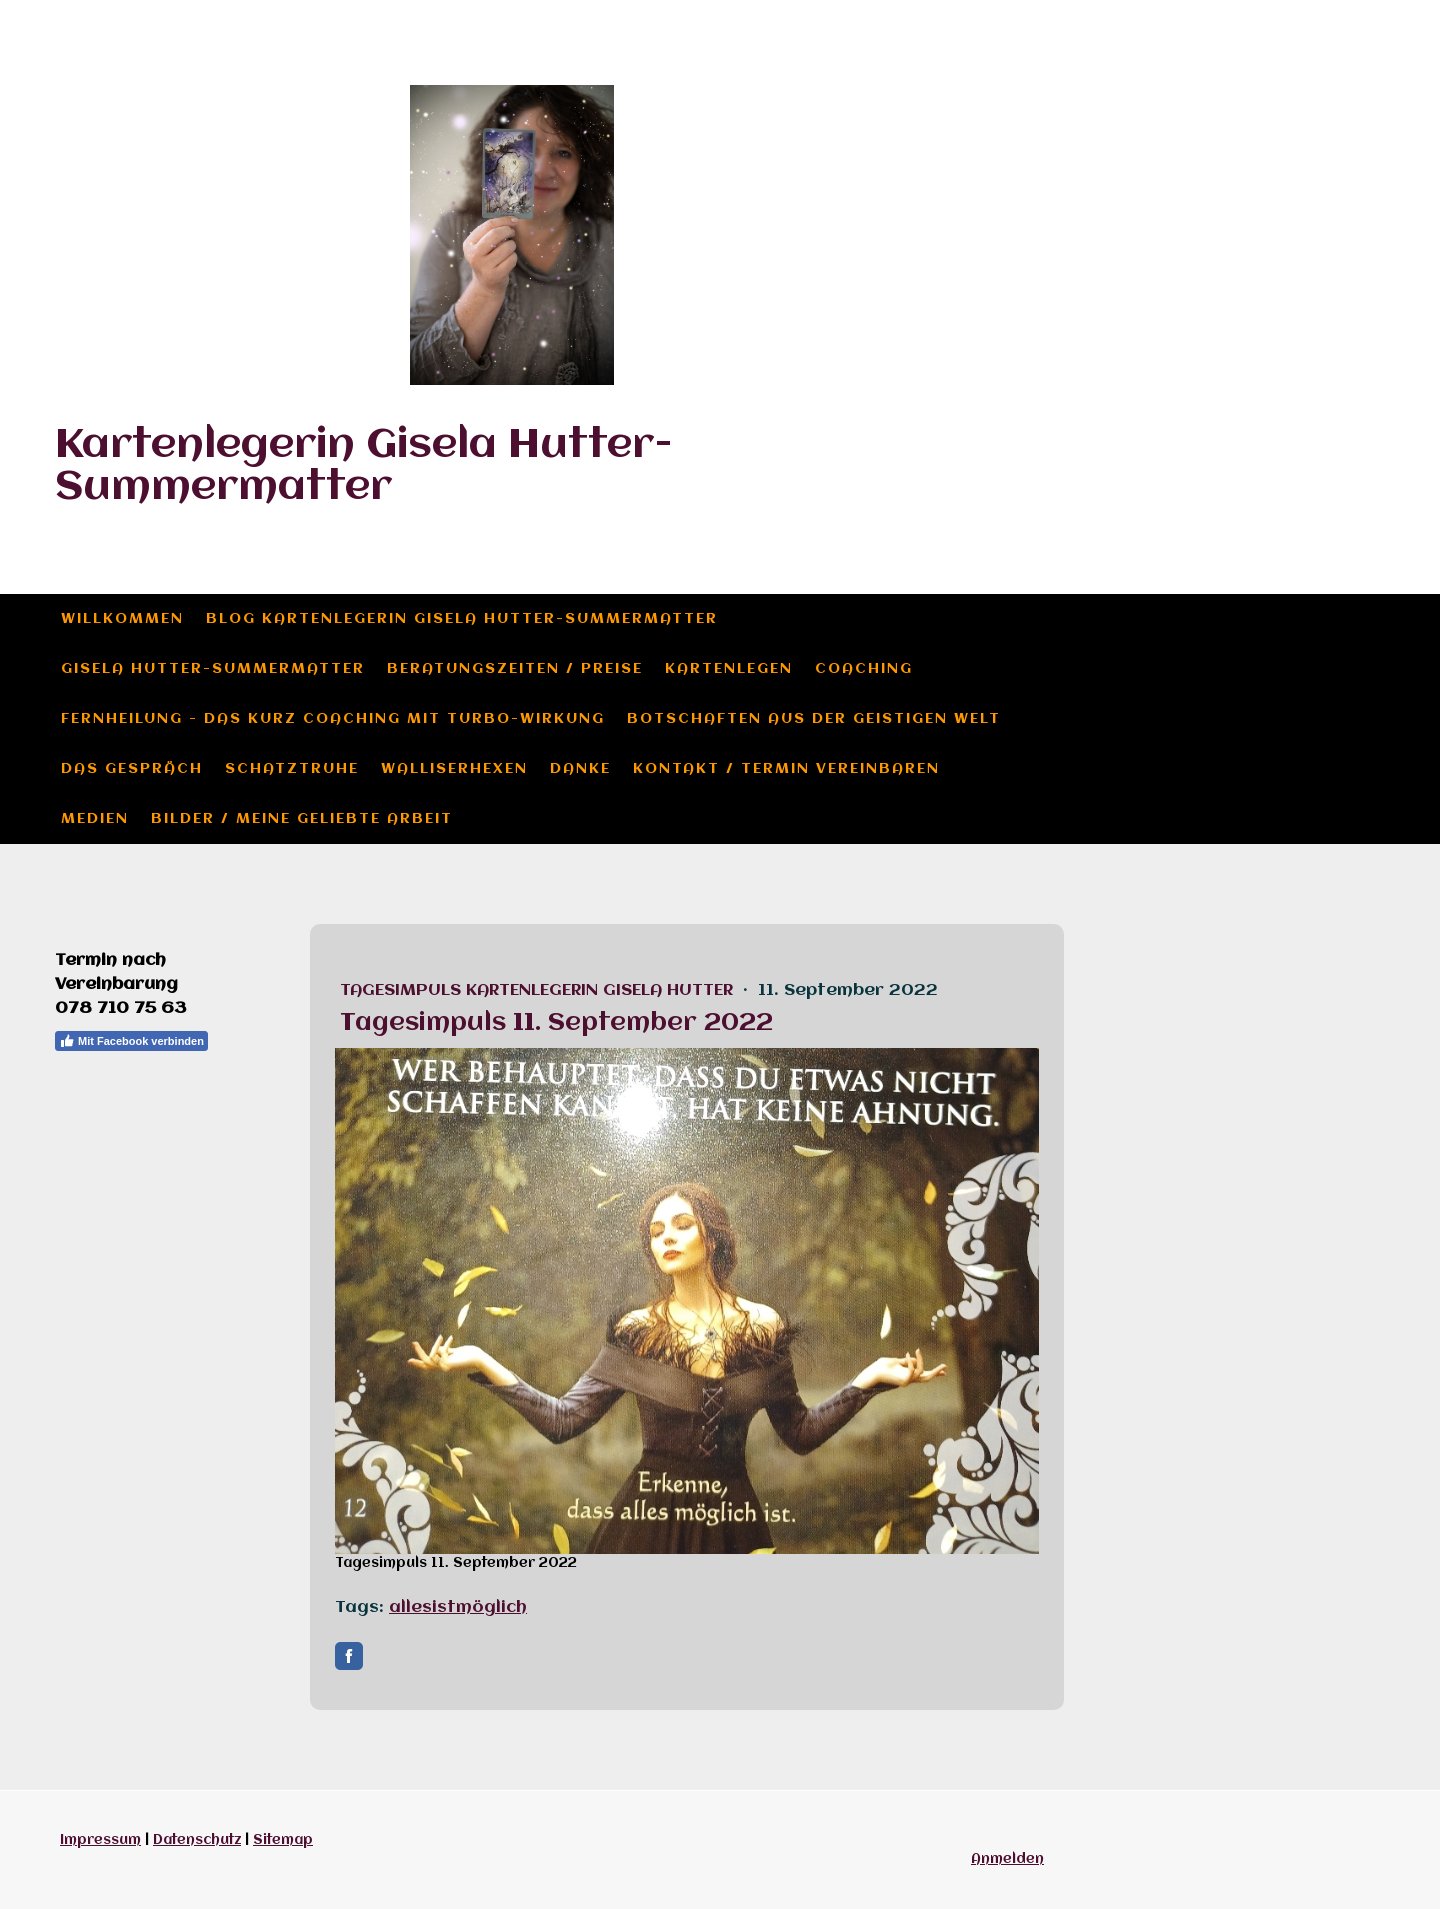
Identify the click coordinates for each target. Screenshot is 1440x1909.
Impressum (100, 1840)
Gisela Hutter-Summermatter (213, 669)
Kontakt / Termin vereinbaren (786, 769)
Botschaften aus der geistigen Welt (814, 719)
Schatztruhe (292, 769)
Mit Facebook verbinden (131, 1041)
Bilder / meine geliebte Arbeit (302, 819)
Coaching (864, 669)
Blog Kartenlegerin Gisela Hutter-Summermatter (462, 619)
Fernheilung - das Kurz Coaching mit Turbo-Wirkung (333, 719)
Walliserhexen (454, 769)
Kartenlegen (729, 669)
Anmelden (1007, 1859)
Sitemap (283, 1840)
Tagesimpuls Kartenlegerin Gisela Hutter (539, 990)
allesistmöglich (458, 1607)
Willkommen (122, 619)
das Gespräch (132, 769)
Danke (580, 769)
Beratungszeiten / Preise (515, 669)
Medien (95, 819)
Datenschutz (197, 1840)
